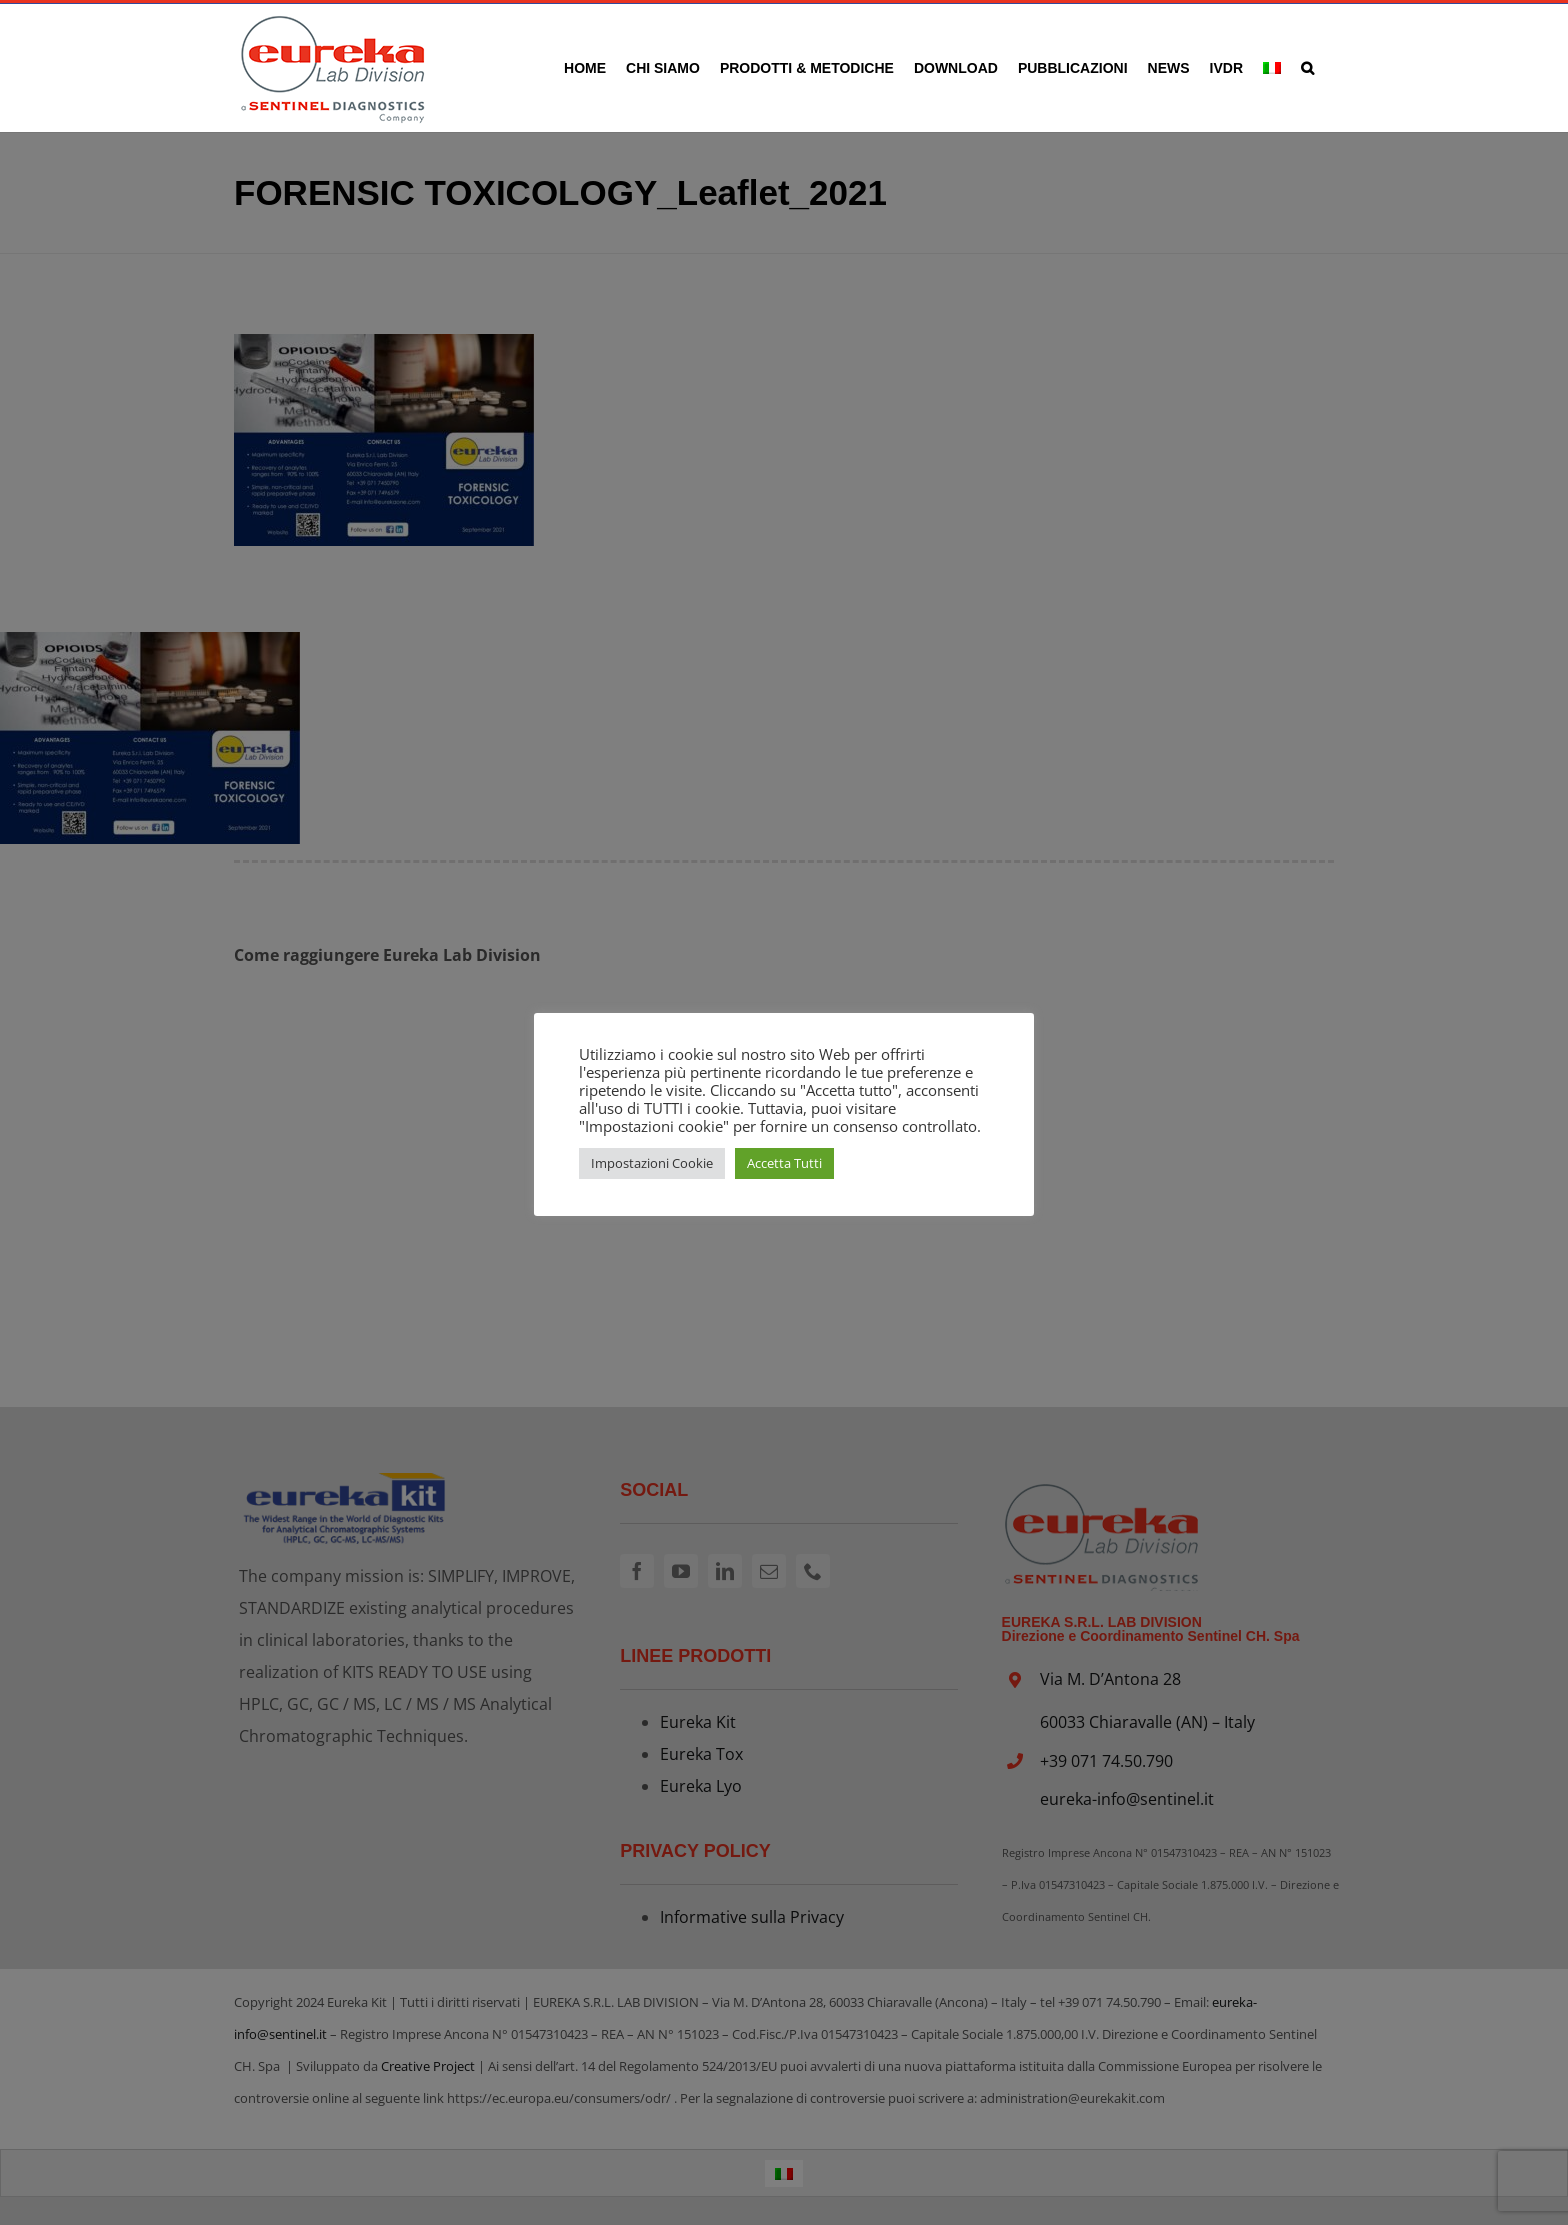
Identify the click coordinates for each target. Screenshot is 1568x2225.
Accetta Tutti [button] (784, 1163)
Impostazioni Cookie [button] (652, 1163)
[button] (1307, 67)
